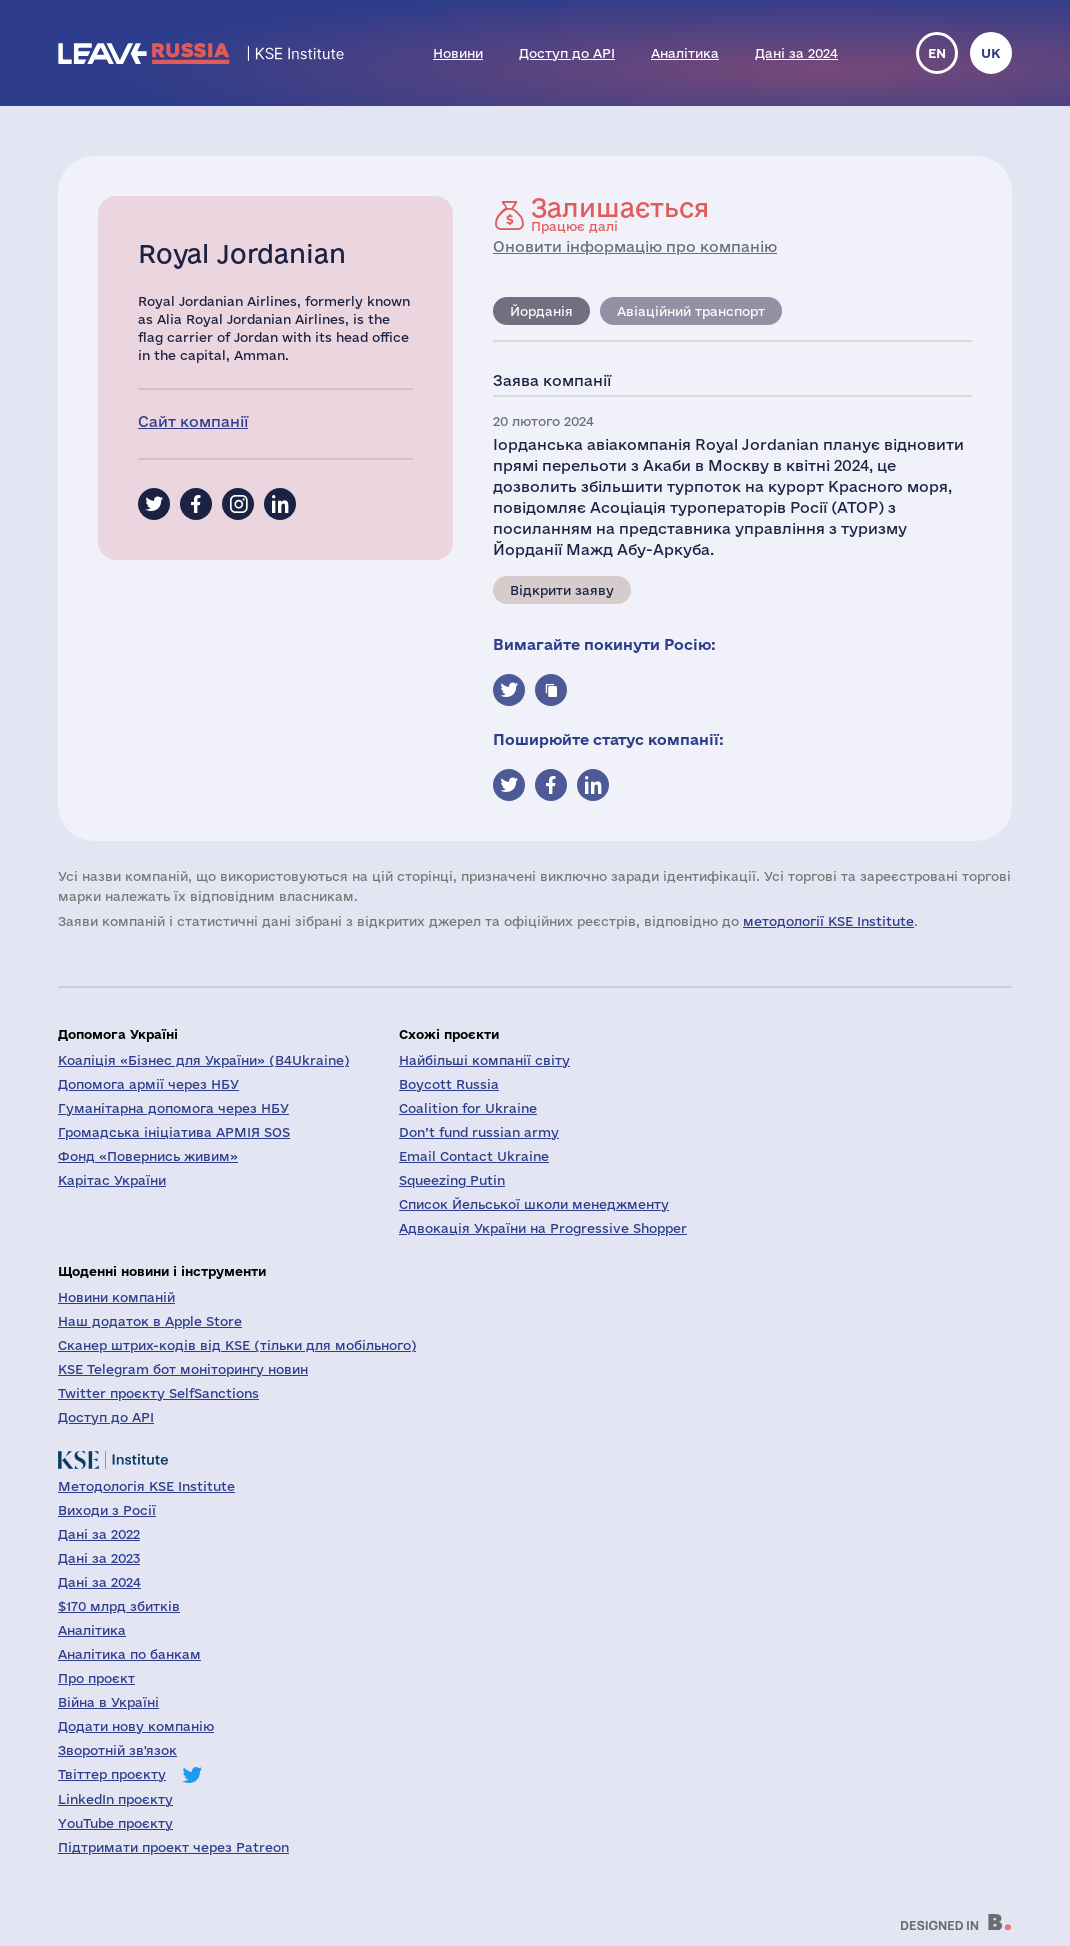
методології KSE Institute (828, 921)
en (937, 53)
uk (991, 53)
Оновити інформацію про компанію (635, 246)
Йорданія (541, 311)
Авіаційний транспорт (691, 311)
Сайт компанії (193, 421)
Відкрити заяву (562, 590)
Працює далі (620, 214)
